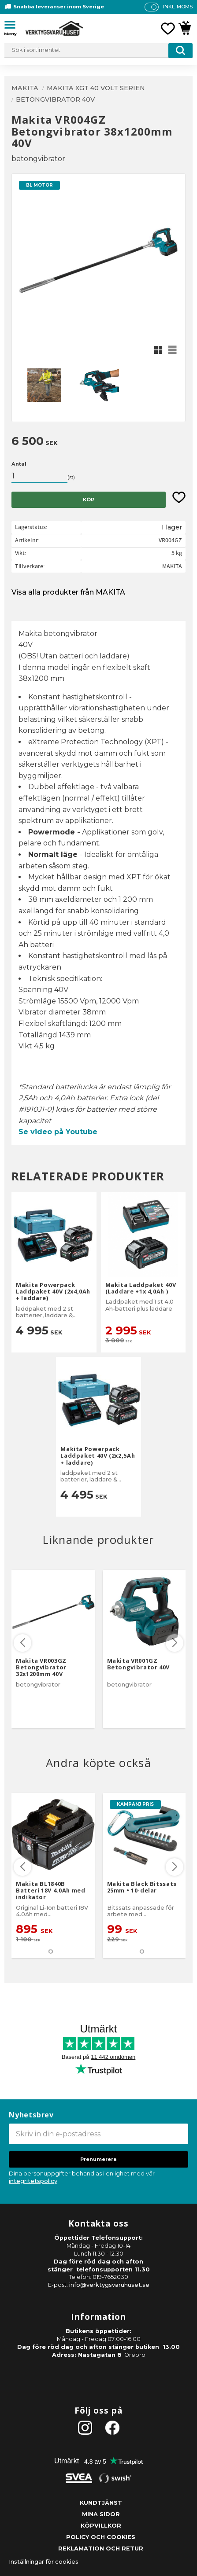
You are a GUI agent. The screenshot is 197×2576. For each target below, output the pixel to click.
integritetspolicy (33, 2181)
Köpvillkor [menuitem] (101, 2525)
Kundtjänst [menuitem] (101, 2502)
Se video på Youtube (58, 1132)
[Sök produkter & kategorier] (98, 50)
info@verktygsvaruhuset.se (109, 2285)
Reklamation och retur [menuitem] (100, 2548)
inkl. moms (178, 7)
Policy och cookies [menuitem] (100, 2537)
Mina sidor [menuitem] (101, 2514)
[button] (13, 26)
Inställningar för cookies (43, 2561)
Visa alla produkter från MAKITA (68, 592)
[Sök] (180, 50)
